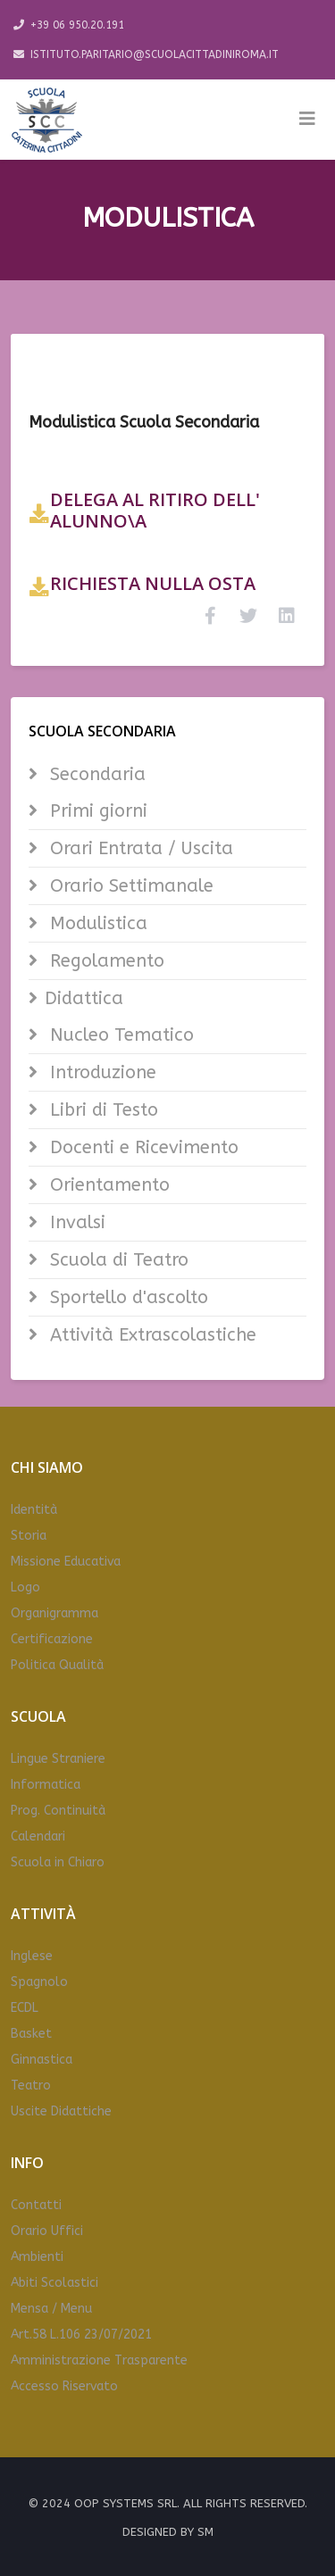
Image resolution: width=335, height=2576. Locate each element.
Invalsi (75, 1222)
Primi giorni (96, 811)
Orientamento (107, 1185)
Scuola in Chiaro (58, 1862)
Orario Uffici (47, 2231)
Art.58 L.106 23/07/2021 (81, 2334)
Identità (34, 1509)
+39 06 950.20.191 (77, 25)
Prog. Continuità (58, 1810)
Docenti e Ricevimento (142, 1147)
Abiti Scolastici (54, 2282)
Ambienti (37, 2256)
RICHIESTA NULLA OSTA (152, 583)
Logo (25, 1587)
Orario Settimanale (129, 886)
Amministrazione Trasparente (99, 2360)
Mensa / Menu (51, 2308)
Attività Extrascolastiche (150, 1335)
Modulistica (96, 923)
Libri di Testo (101, 1110)
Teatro (31, 2085)
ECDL (24, 2007)
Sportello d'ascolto (126, 1297)
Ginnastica (41, 2059)
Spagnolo (39, 1982)
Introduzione (100, 1072)
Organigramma (54, 1613)
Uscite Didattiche (61, 2111)
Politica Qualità (57, 1665)
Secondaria (95, 774)
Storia (28, 1535)
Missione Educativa (66, 1561)
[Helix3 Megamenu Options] (307, 119)
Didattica (84, 998)
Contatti (36, 2205)
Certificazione (52, 1639)
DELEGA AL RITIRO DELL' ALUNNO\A (155, 510)
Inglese (32, 1956)
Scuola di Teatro (116, 1260)
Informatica (45, 1784)
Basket (31, 2033)
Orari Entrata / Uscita (139, 848)
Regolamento (104, 961)
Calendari (38, 1836)
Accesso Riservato (64, 2386)
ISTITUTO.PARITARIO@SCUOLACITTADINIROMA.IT (154, 54)
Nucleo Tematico (119, 1035)
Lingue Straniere (58, 1758)
